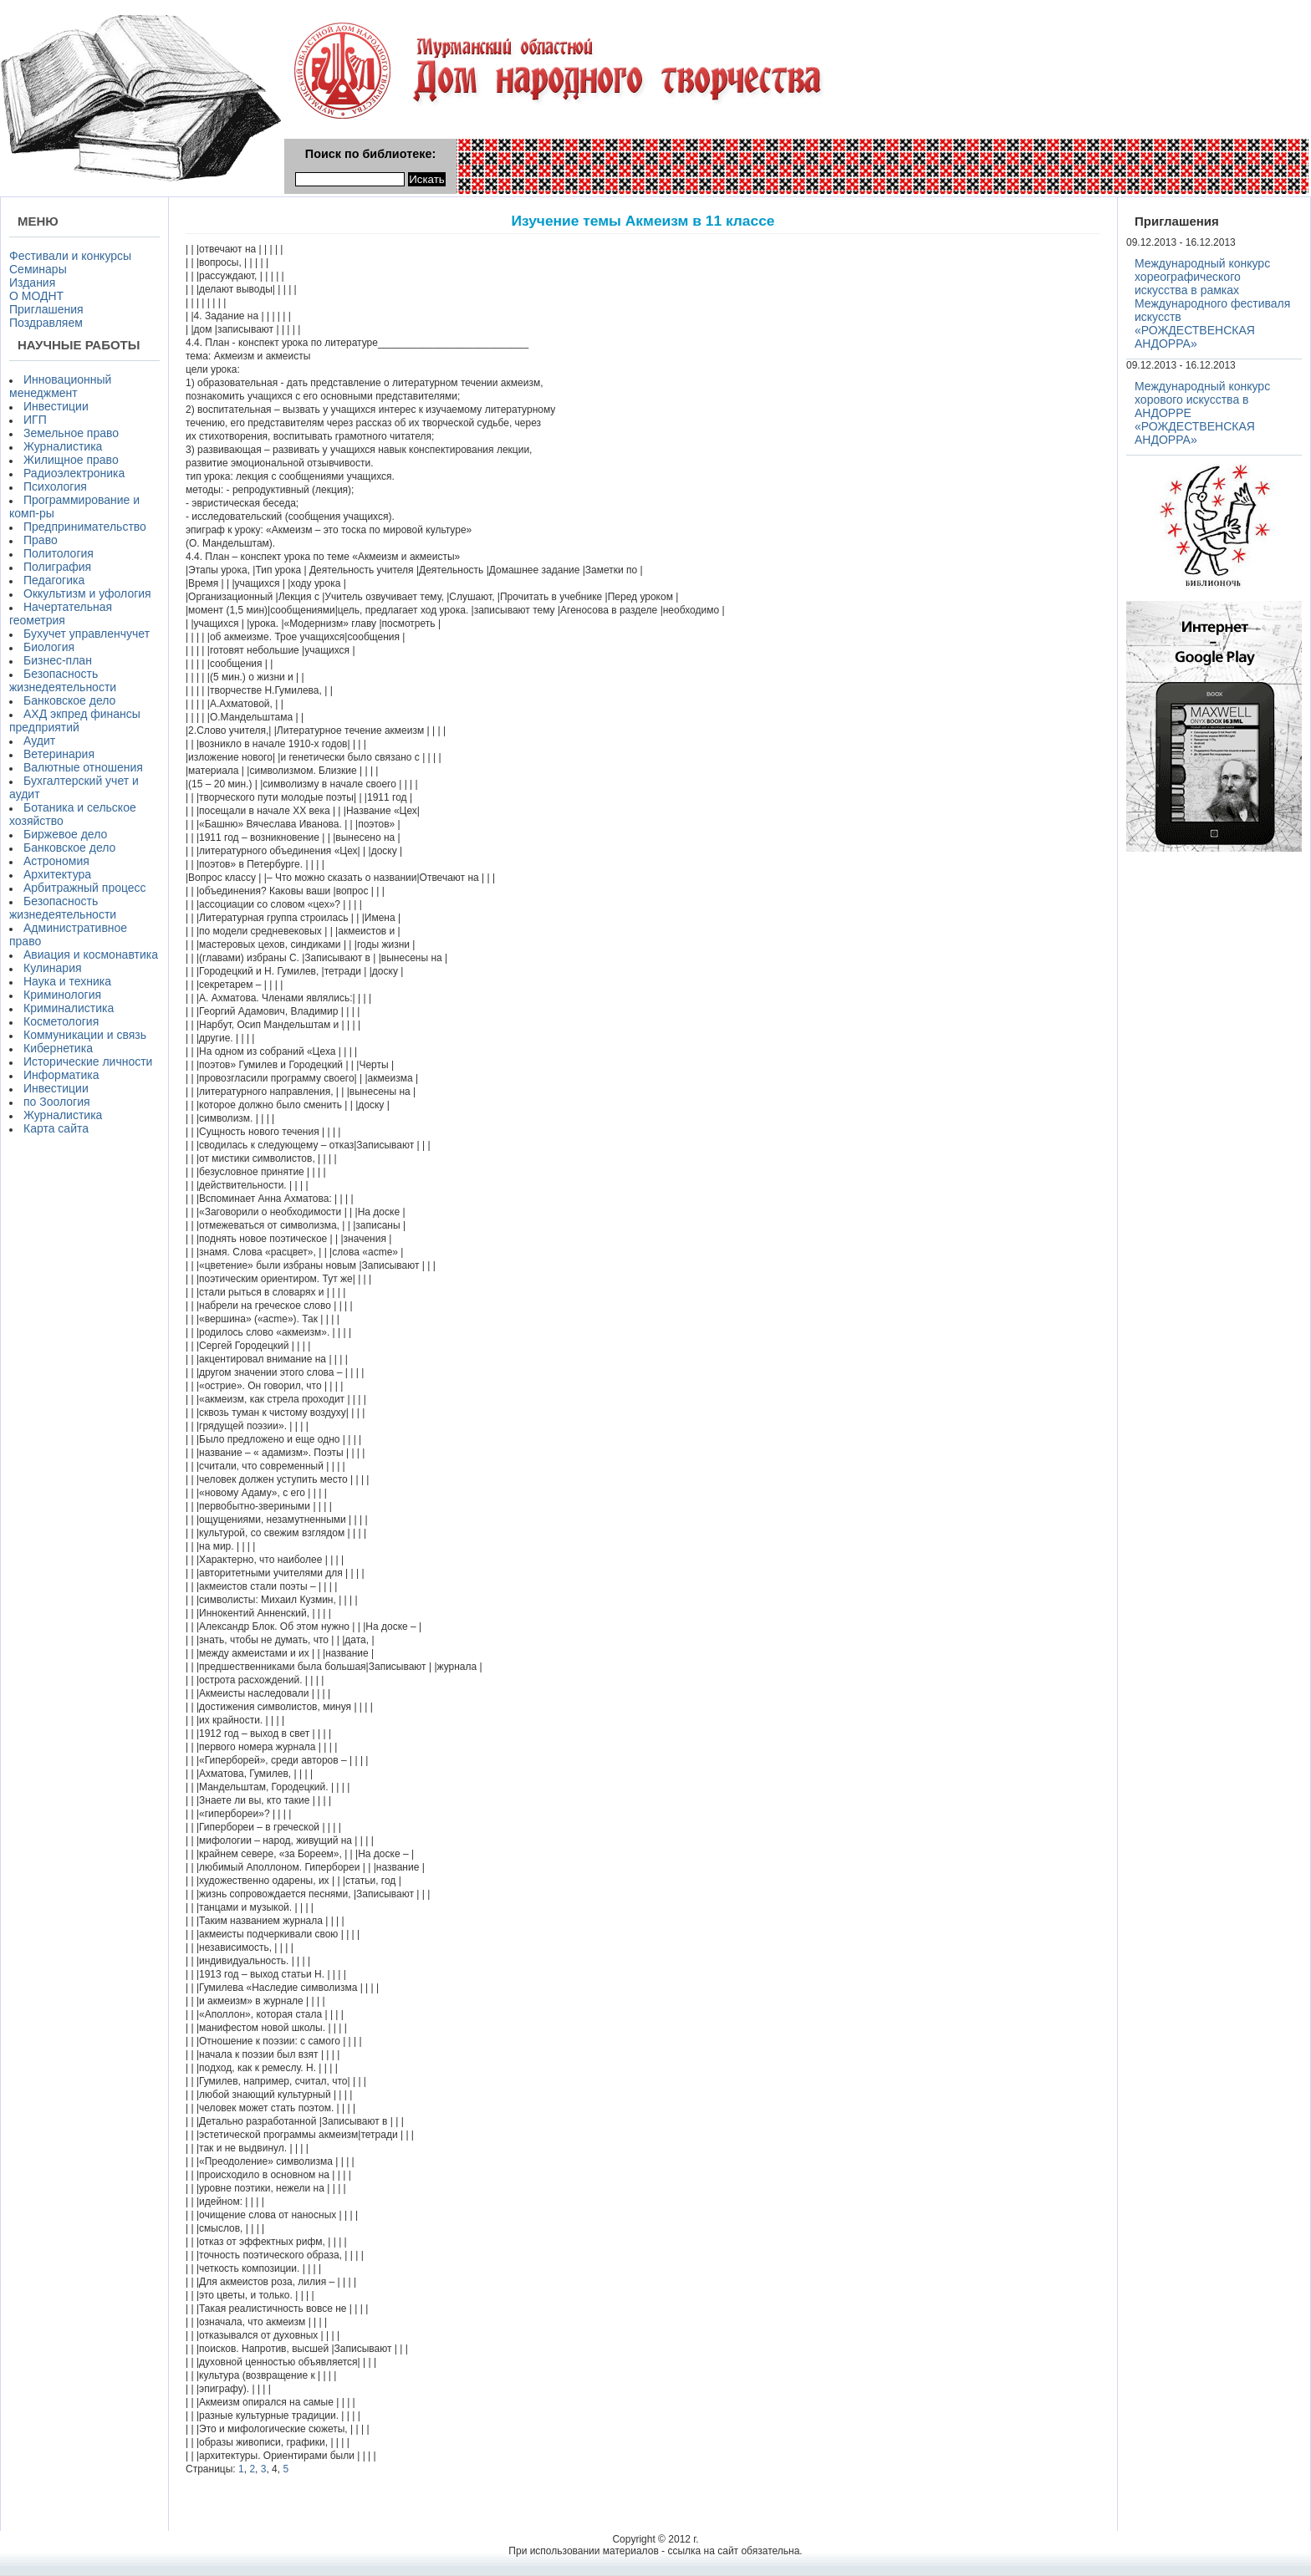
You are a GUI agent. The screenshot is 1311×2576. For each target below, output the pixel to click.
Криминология (62, 994)
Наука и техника (67, 981)
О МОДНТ (36, 296)
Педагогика (53, 580)
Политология (58, 553)
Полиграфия (57, 566)
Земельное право (71, 433)
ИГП (35, 419)
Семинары (38, 269)
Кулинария (52, 968)
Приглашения (46, 309)
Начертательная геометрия (60, 613)
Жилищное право (71, 459)
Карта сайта (56, 1128)
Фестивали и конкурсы (70, 255)
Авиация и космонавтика (90, 954)
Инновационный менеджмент (60, 386)
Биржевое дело (65, 834)
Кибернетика (58, 1048)
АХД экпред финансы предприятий (74, 720)
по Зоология (56, 1101)
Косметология (61, 1021)
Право (40, 540)
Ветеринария (58, 754)
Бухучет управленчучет (86, 633)
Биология (48, 647)
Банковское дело (69, 700)
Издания (32, 282)
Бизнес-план (57, 660)
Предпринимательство (84, 526)
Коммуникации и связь (84, 1034)
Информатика (61, 1075)
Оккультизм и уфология (87, 593)
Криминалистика (68, 1008)
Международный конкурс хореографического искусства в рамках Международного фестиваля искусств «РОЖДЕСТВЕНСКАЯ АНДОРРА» (1212, 303)
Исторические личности (87, 1061)
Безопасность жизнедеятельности (62, 680)
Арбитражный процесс (84, 887)
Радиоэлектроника (74, 473)
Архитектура (57, 874)
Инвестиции (56, 406)
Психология (55, 486)
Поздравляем (46, 322)
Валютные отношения (83, 767)
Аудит (39, 740)
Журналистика (62, 446)
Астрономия (56, 861)
